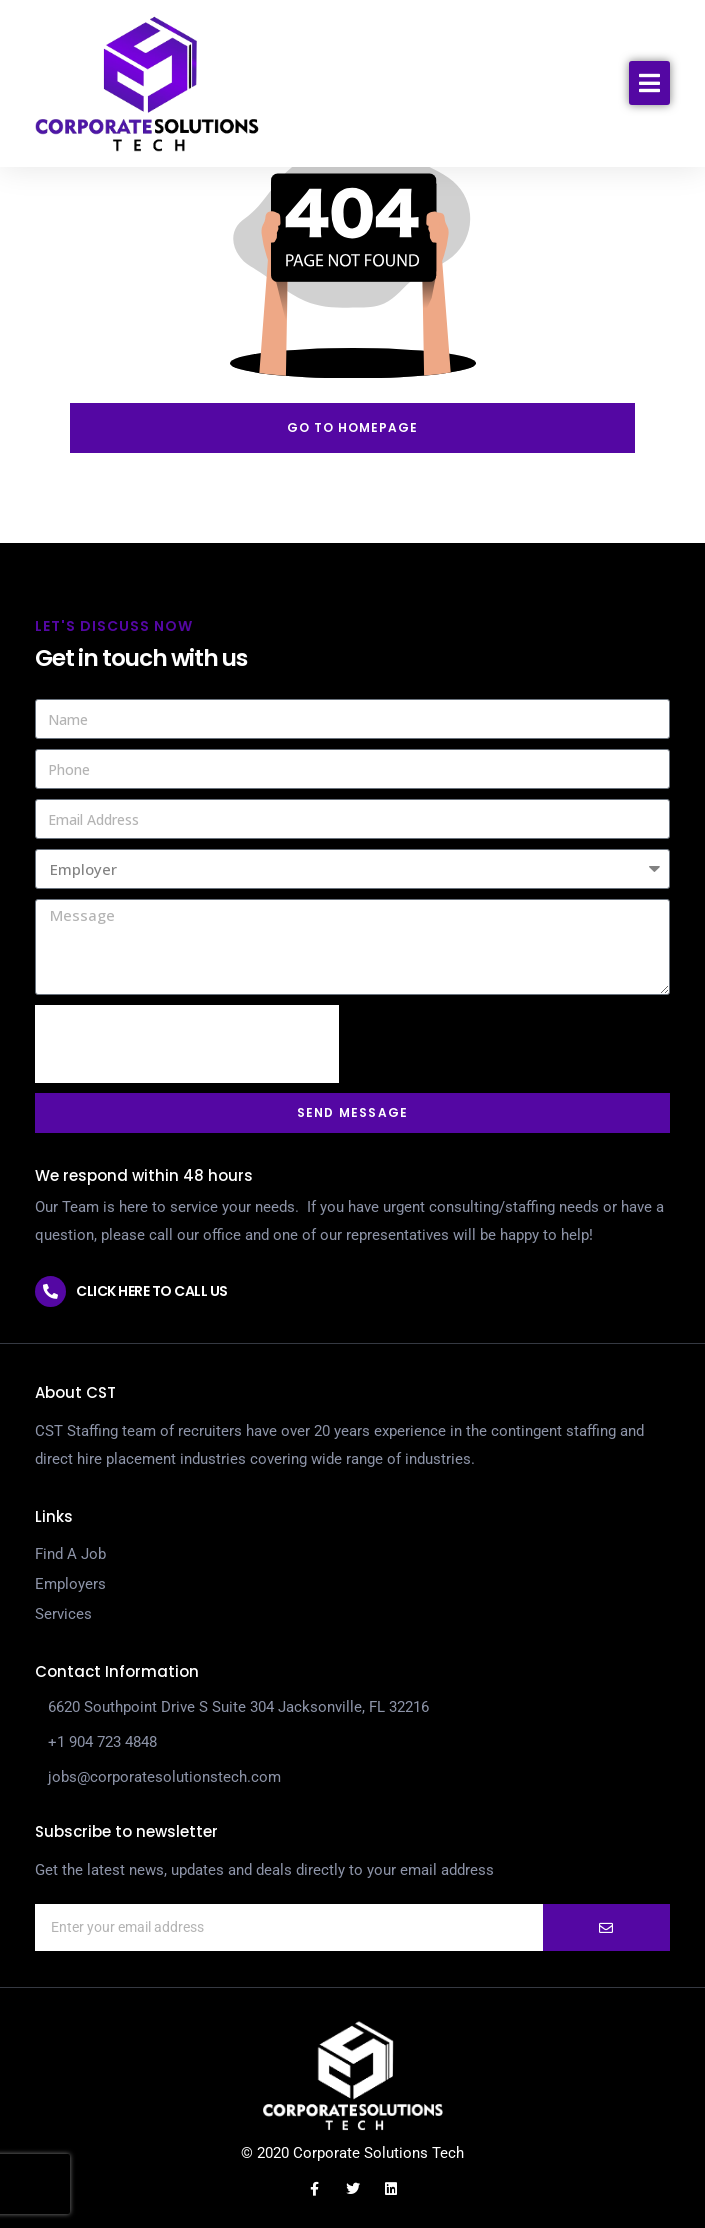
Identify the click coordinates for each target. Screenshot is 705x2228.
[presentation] (187, 1044)
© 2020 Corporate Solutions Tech (352, 2153)
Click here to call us (152, 1291)
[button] (649, 83)
